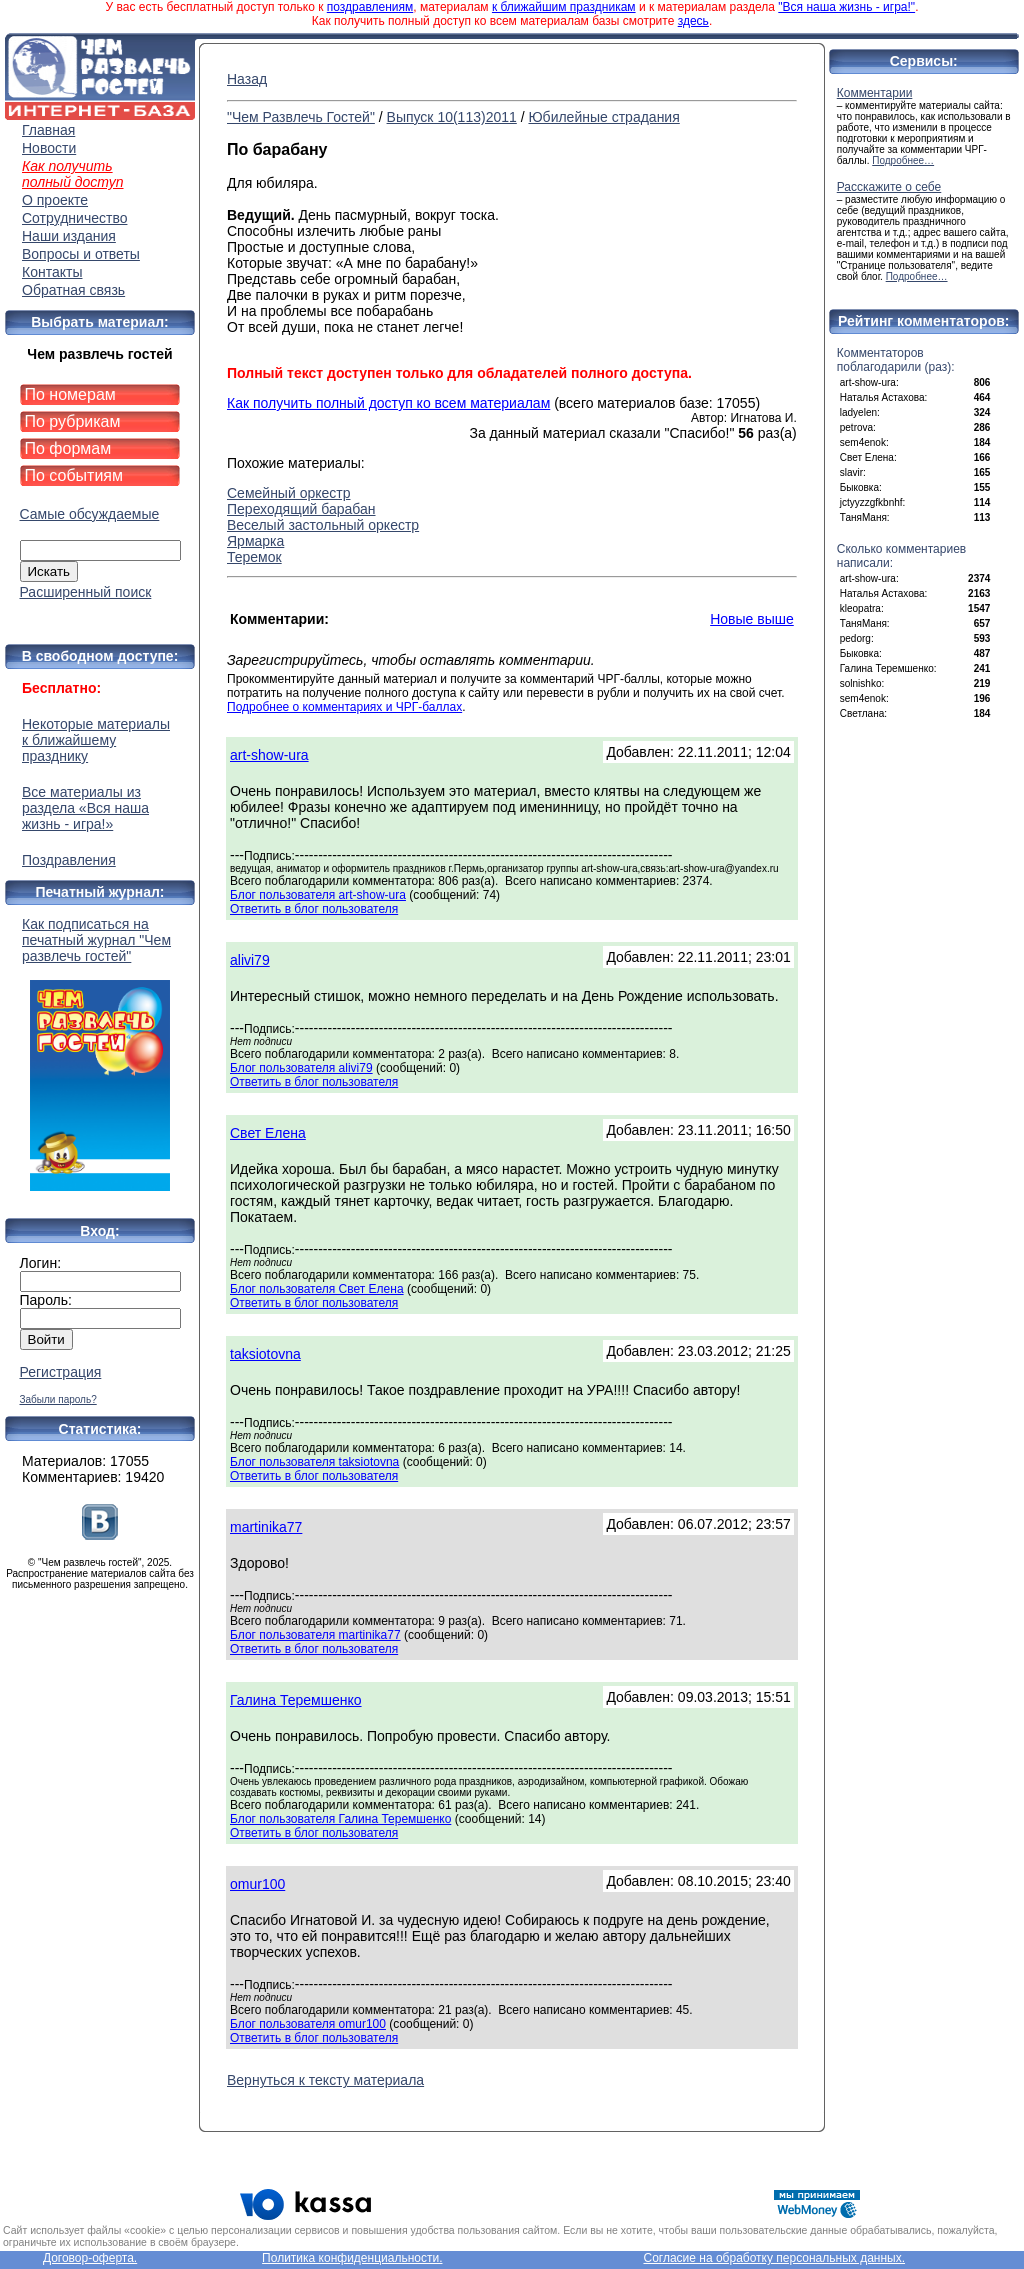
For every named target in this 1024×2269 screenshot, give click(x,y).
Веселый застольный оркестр (323, 525)
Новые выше (752, 619)
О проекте (55, 200)
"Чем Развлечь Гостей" (301, 117)
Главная (48, 130)
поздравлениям (370, 7)
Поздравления (69, 860)
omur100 (257, 1884)
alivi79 (250, 960)
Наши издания (69, 236)
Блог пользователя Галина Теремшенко (340, 1819)
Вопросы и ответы (81, 254)
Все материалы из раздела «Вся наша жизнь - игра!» (85, 808)
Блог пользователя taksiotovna (314, 1462)
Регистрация (61, 1372)
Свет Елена (268, 1133)
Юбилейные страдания (603, 117)
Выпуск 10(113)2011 (452, 117)
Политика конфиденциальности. (352, 2258)
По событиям (74, 475)
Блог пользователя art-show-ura (318, 895)
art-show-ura (269, 755)
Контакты (52, 272)
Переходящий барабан (301, 509)
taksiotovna (265, 1354)
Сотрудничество (74, 218)
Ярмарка (255, 541)
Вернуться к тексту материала (325, 2080)
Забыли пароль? (58, 1399)
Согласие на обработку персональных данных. (774, 2258)
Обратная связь (73, 290)
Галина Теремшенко (296, 1700)
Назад (247, 79)
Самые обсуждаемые (90, 514)
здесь (693, 21)
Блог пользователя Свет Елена (317, 1289)
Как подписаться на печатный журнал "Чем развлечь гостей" (100, 1053)
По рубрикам (73, 421)
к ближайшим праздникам (564, 7)
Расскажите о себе (889, 187)
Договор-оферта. (90, 2258)
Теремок (254, 557)
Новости (49, 148)
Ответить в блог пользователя (314, 909)
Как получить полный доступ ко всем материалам (388, 403)
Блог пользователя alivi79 (301, 1068)
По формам (68, 448)
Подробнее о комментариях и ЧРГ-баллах (344, 707)
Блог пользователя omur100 (308, 2024)
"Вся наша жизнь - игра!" (846, 7)
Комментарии (875, 93)
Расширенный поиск (86, 592)
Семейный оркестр (288, 493)
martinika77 (266, 1527)
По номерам (70, 394)
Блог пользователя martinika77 (315, 1635)
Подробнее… (903, 160)
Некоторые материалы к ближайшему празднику (96, 740)
